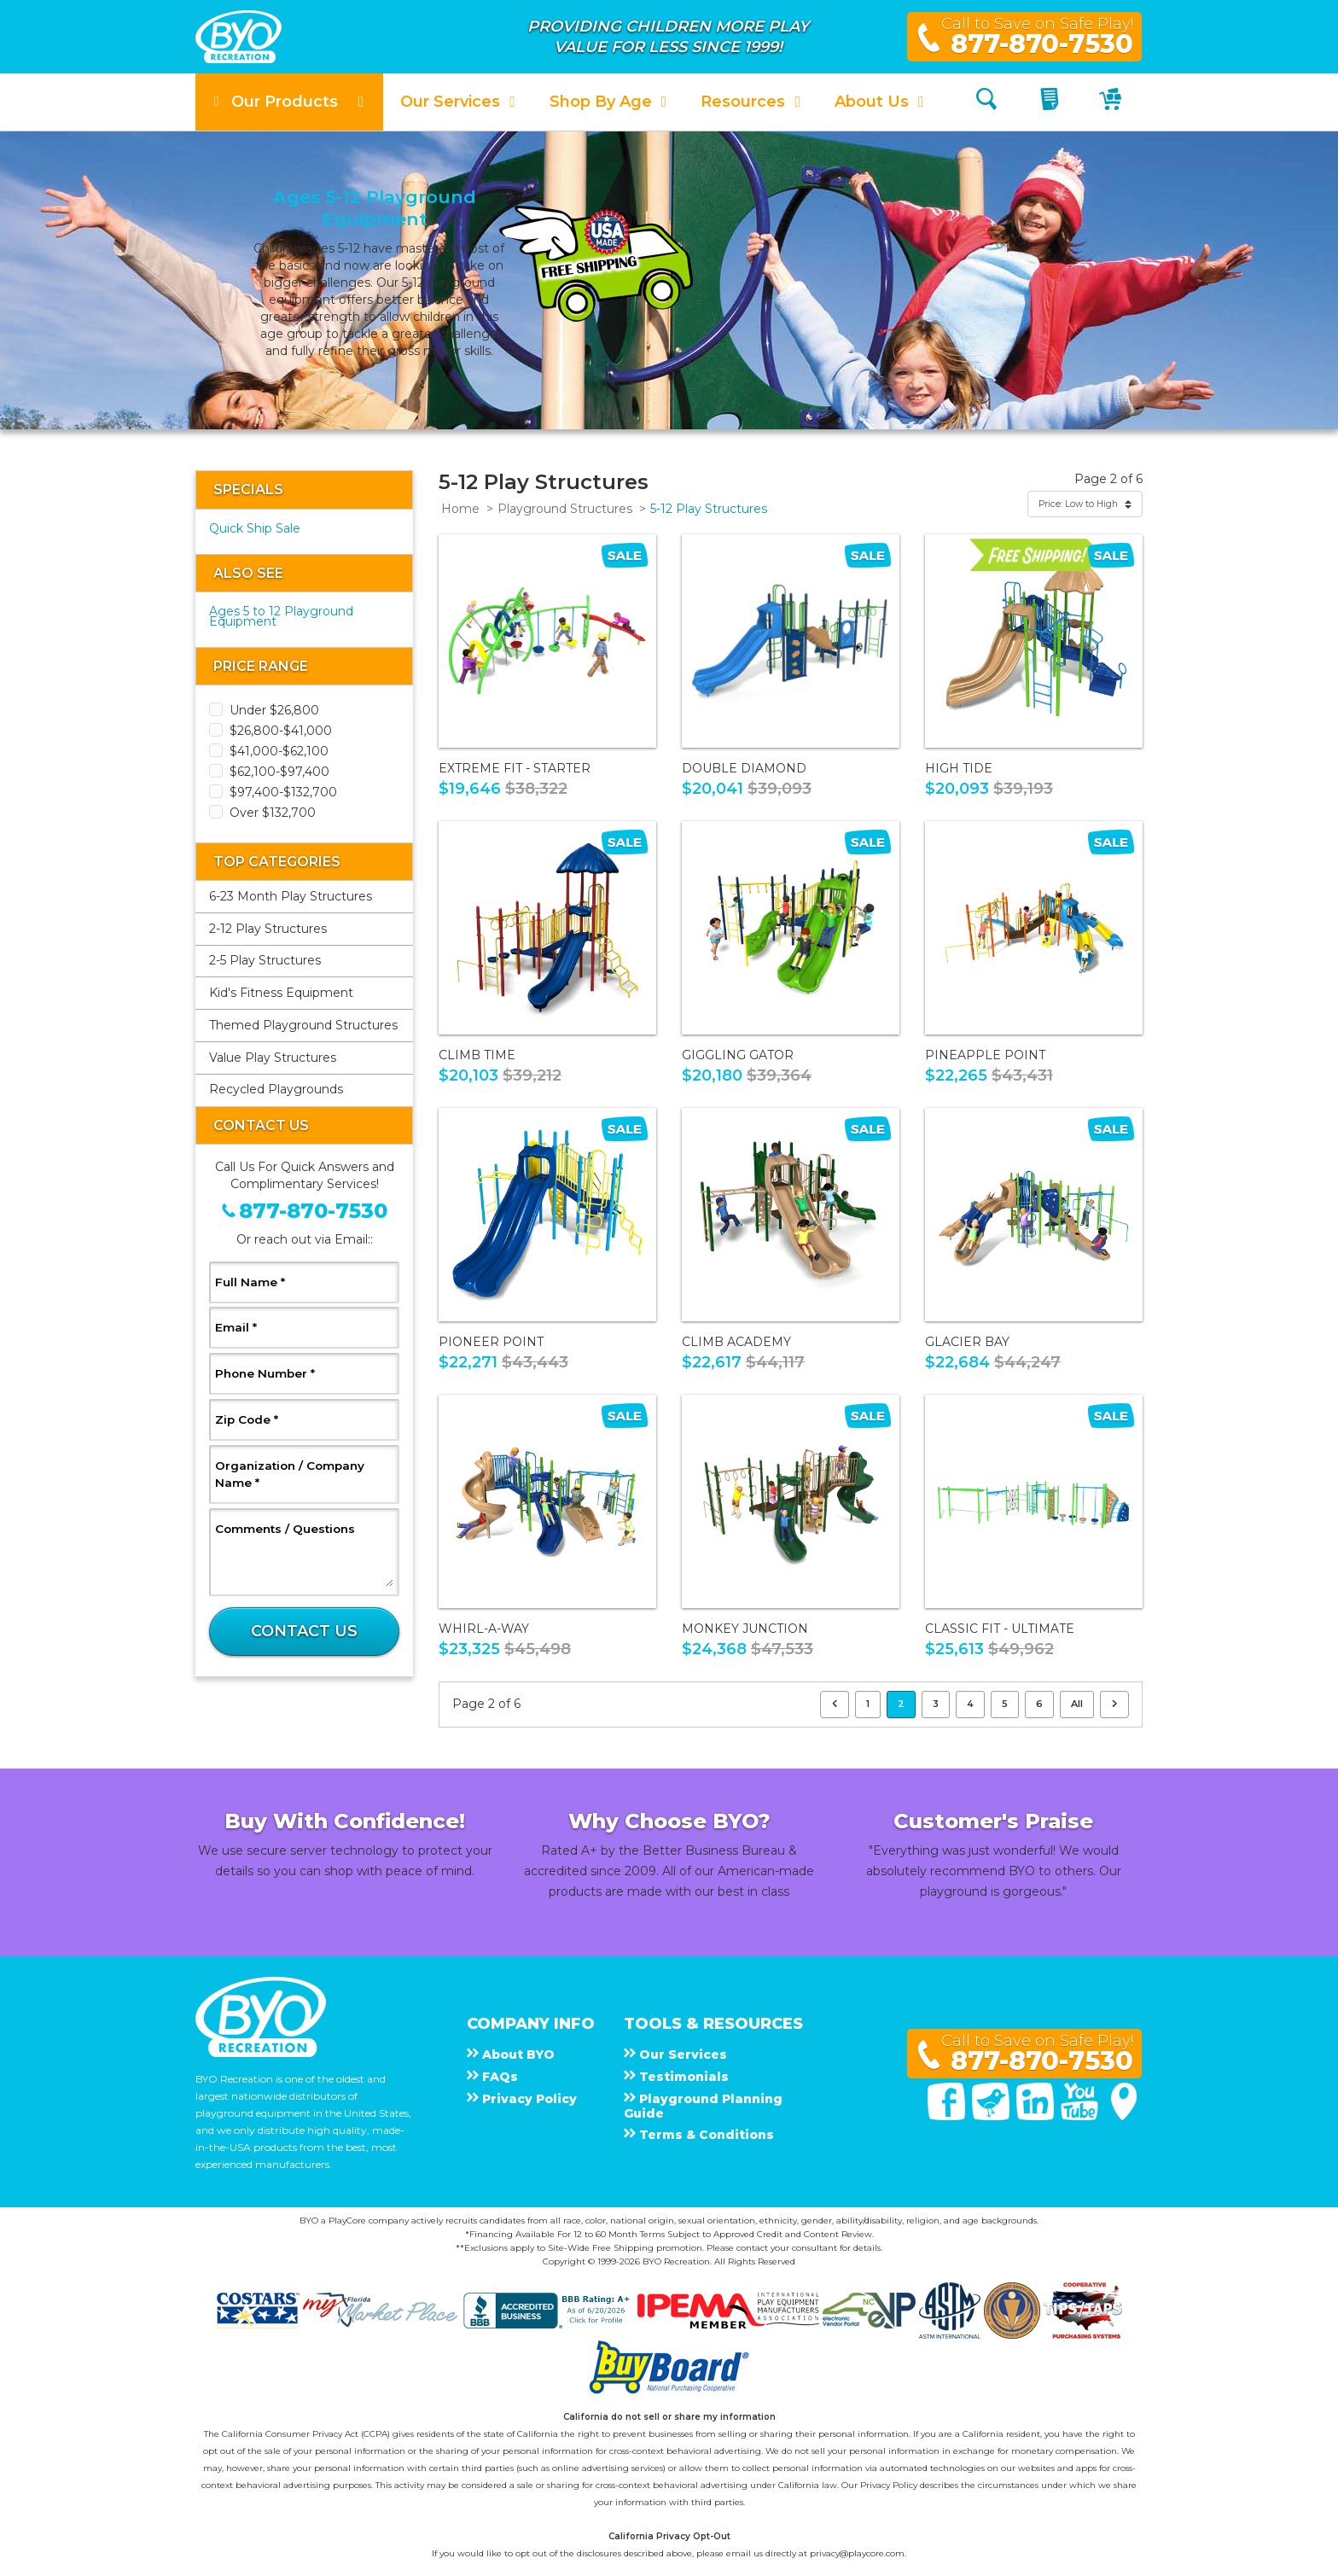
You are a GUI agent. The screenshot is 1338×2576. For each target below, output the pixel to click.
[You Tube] (1081, 2116)
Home (460, 508)
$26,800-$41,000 (281, 730)
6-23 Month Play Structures (290, 896)
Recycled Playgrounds (276, 1089)
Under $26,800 (274, 710)
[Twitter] (992, 2116)
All (1077, 1704)
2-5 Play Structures (265, 960)
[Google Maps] (1124, 2116)
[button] (289, 102)
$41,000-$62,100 (279, 751)
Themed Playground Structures (303, 1025)
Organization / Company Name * (289, 1474)
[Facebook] (948, 2116)
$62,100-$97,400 (279, 771)
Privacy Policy (888, 2485)
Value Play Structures (272, 1057)
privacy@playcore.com (857, 2553)
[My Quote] (1051, 102)
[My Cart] (1112, 102)
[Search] (986, 102)
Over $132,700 (273, 812)
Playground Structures (564, 508)
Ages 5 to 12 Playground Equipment (281, 616)
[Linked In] (1036, 2116)
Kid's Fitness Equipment (281, 992)
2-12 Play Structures (268, 928)
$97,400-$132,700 (283, 792)
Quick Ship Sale (254, 528)
